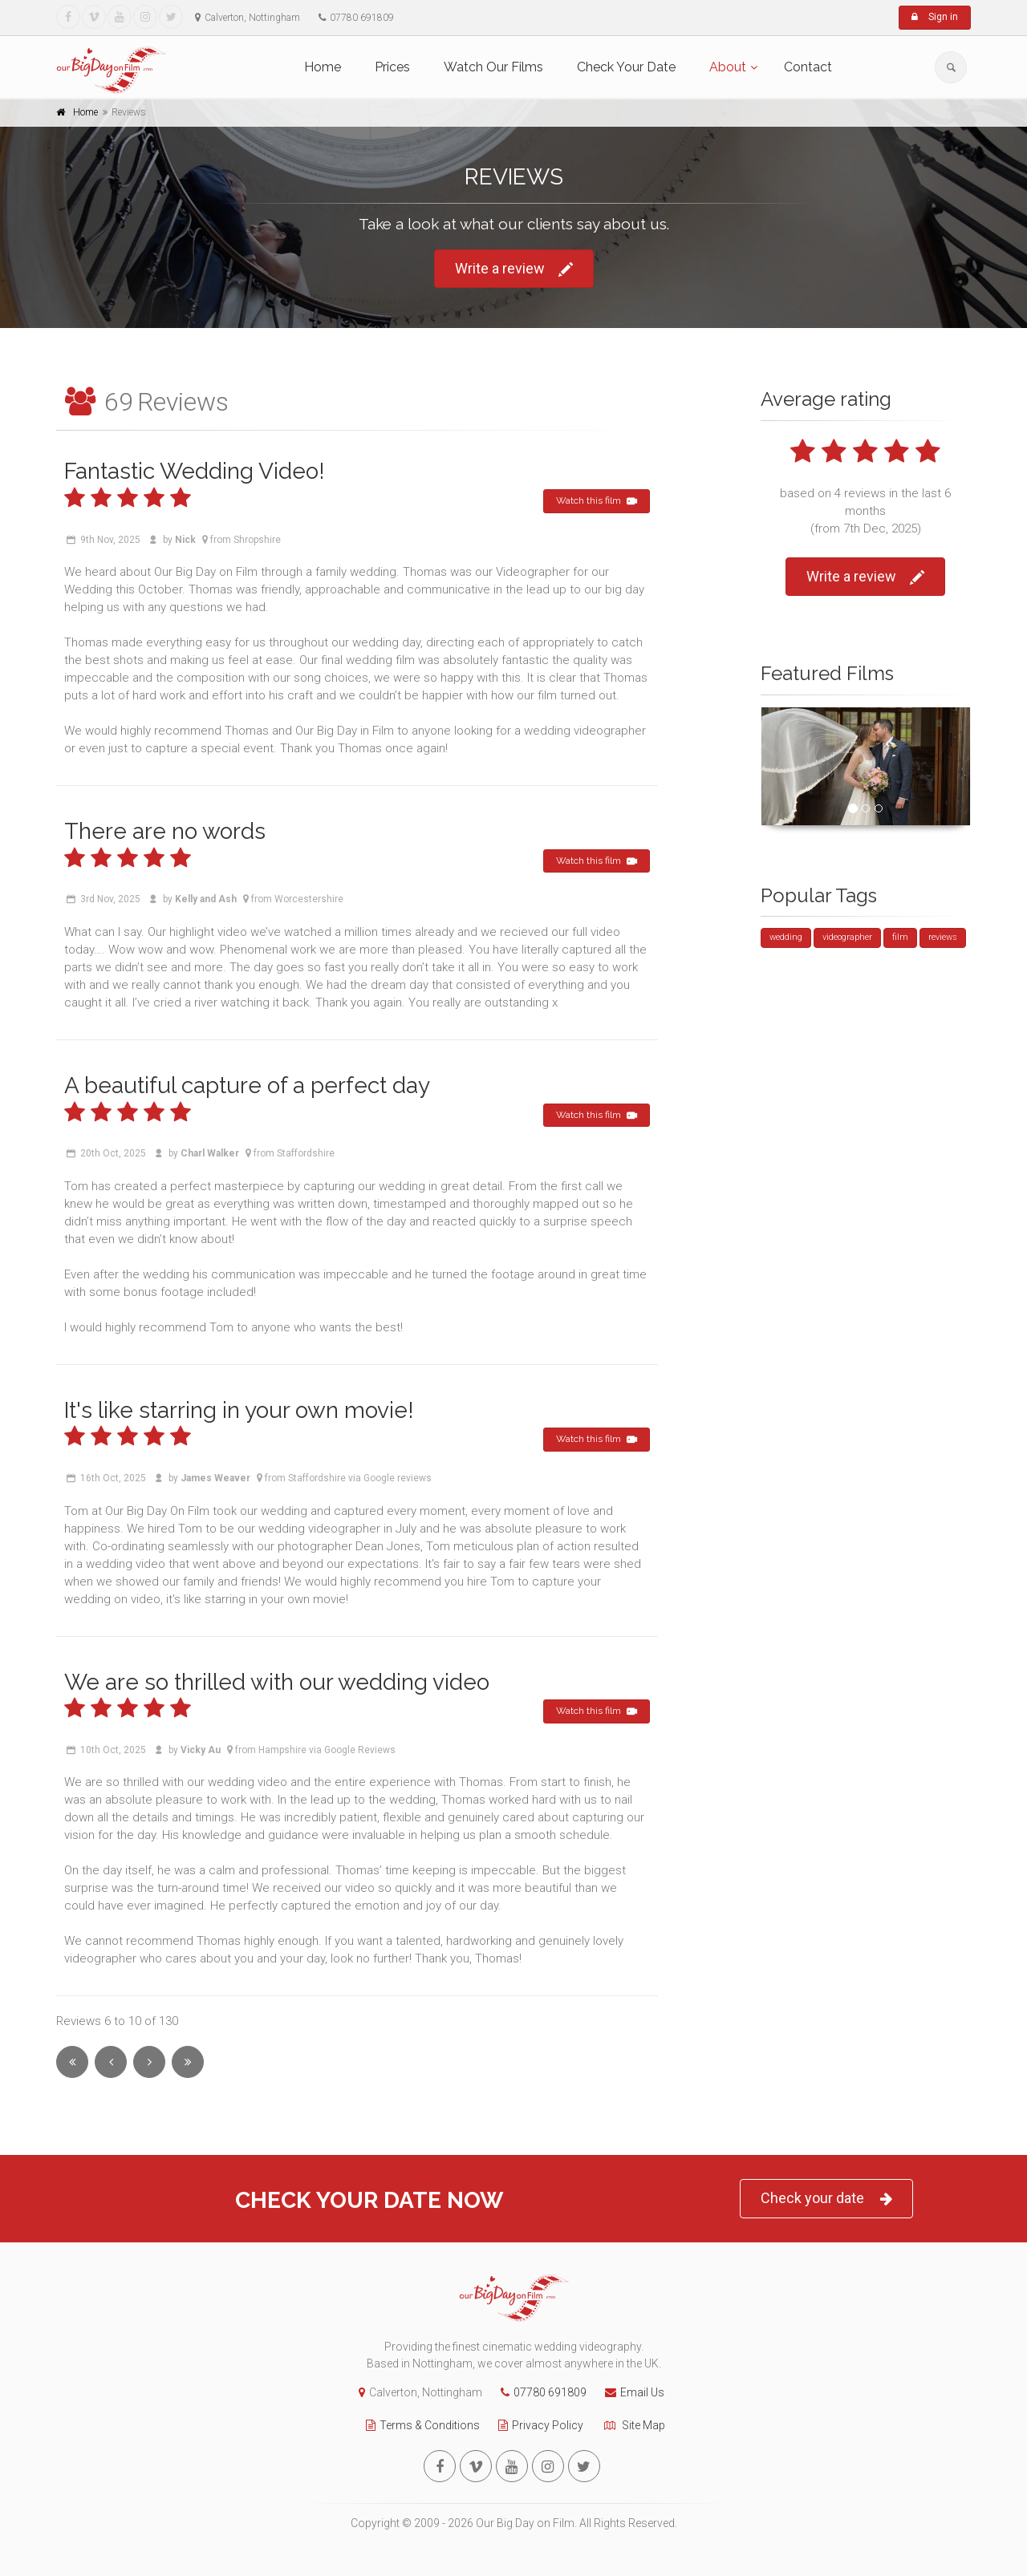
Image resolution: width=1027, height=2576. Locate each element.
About (727, 67)
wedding (785, 937)
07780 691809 (540, 2392)
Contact (808, 67)
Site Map (629, 2425)
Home (322, 67)
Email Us (630, 2392)
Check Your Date (626, 67)
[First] (72, 2062)
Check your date (826, 2199)
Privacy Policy (536, 2425)
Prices (392, 67)
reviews (942, 937)
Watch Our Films (493, 67)
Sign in (934, 16)
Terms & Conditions (419, 2425)
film (900, 937)
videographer (847, 937)
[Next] (149, 2062)
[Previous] (111, 2062)
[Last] (188, 2062)
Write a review (514, 269)
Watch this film (597, 501)
